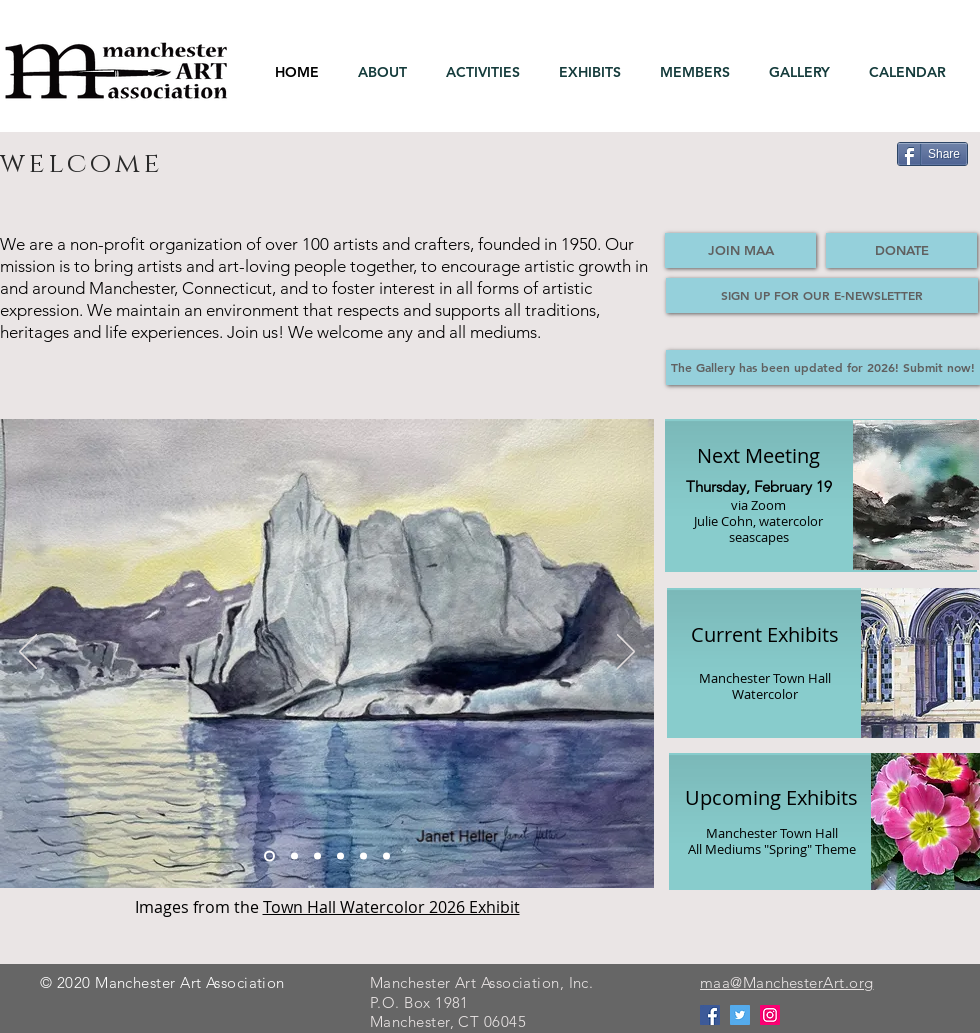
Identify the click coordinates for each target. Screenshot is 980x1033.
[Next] (626, 653)
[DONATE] (901, 250)
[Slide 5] (317, 856)
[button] (387, 72)
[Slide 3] (294, 856)
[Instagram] (770, 1015)
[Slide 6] (363, 856)
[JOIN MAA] (740, 250)
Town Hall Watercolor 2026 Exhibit (391, 907)
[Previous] (28, 653)
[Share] (932, 154)
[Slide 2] (386, 856)
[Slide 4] (340, 856)
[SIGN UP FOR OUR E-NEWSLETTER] (822, 295)
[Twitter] (740, 1015)
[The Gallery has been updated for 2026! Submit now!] (823, 367)
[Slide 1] (269, 856)
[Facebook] (710, 1015)
